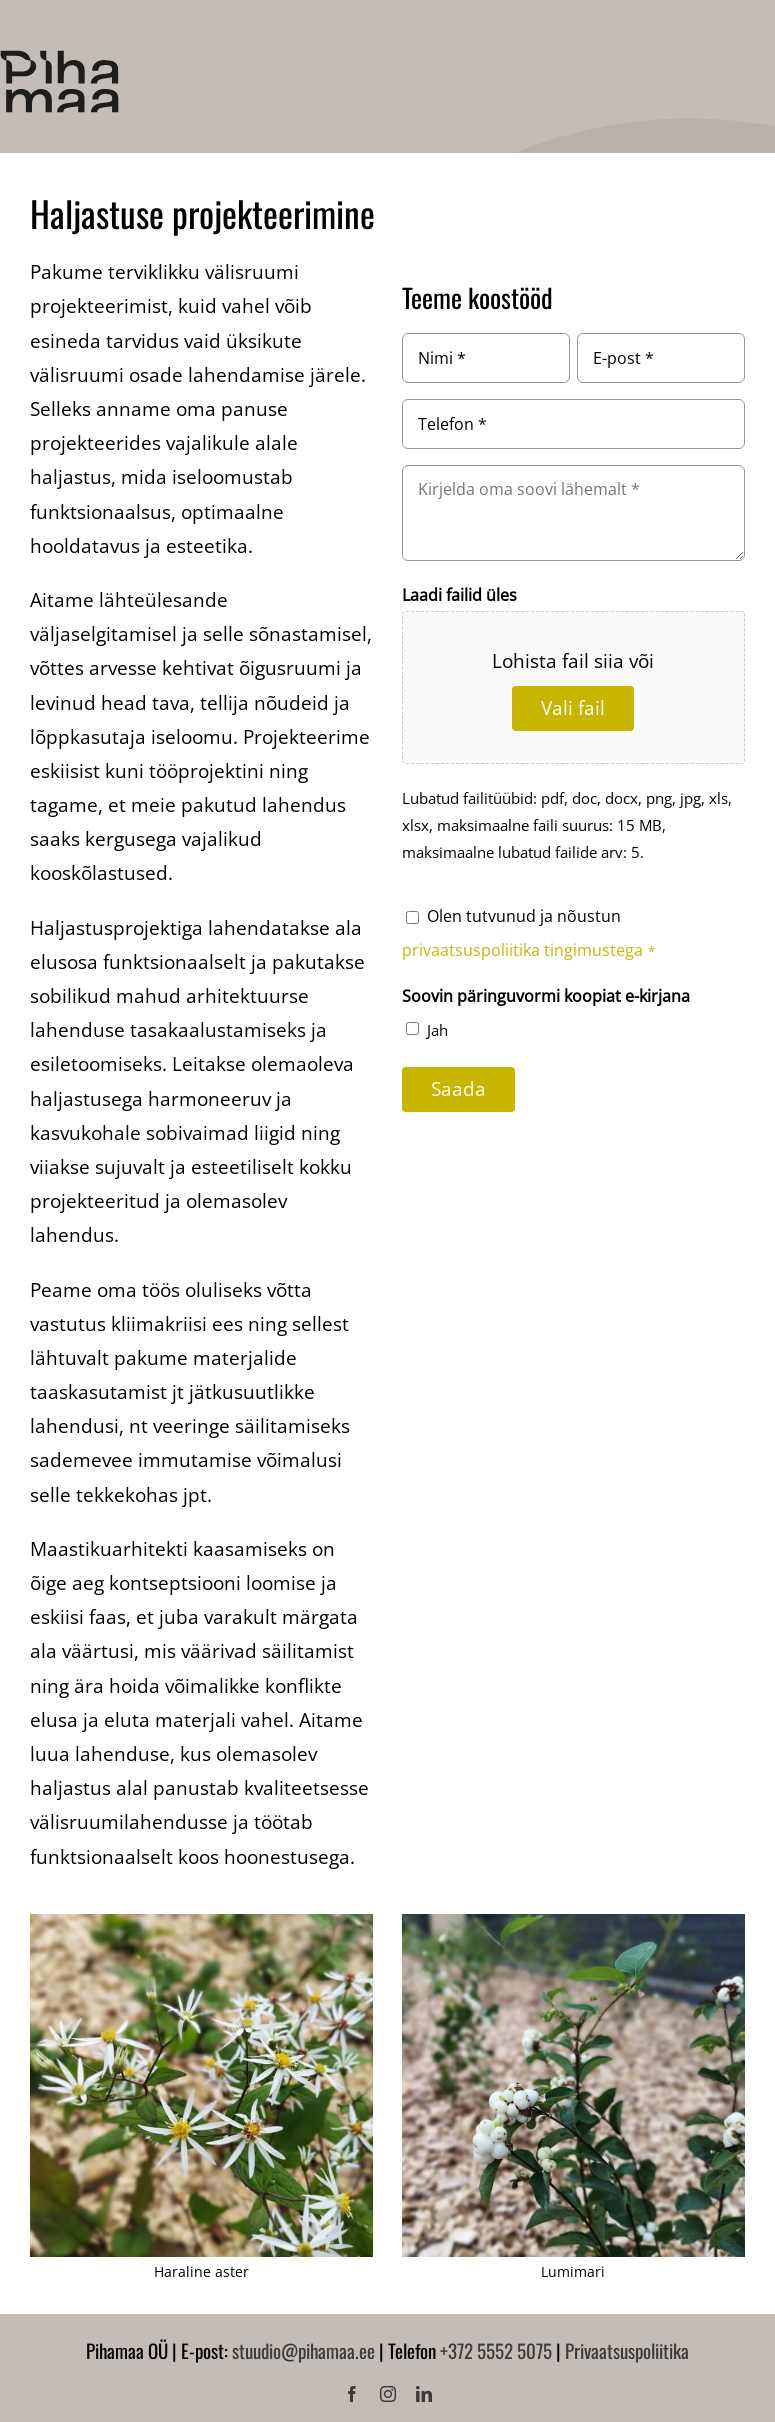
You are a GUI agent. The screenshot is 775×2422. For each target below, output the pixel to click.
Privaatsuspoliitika (627, 2350)
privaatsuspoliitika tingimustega (524, 950)
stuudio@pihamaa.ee (303, 2350)
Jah (437, 1030)
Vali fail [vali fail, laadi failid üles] (573, 708)
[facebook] (352, 2394)
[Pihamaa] (59, 59)
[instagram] (388, 2394)
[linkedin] (424, 2394)
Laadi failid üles (459, 595)
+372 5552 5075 (496, 2350)
